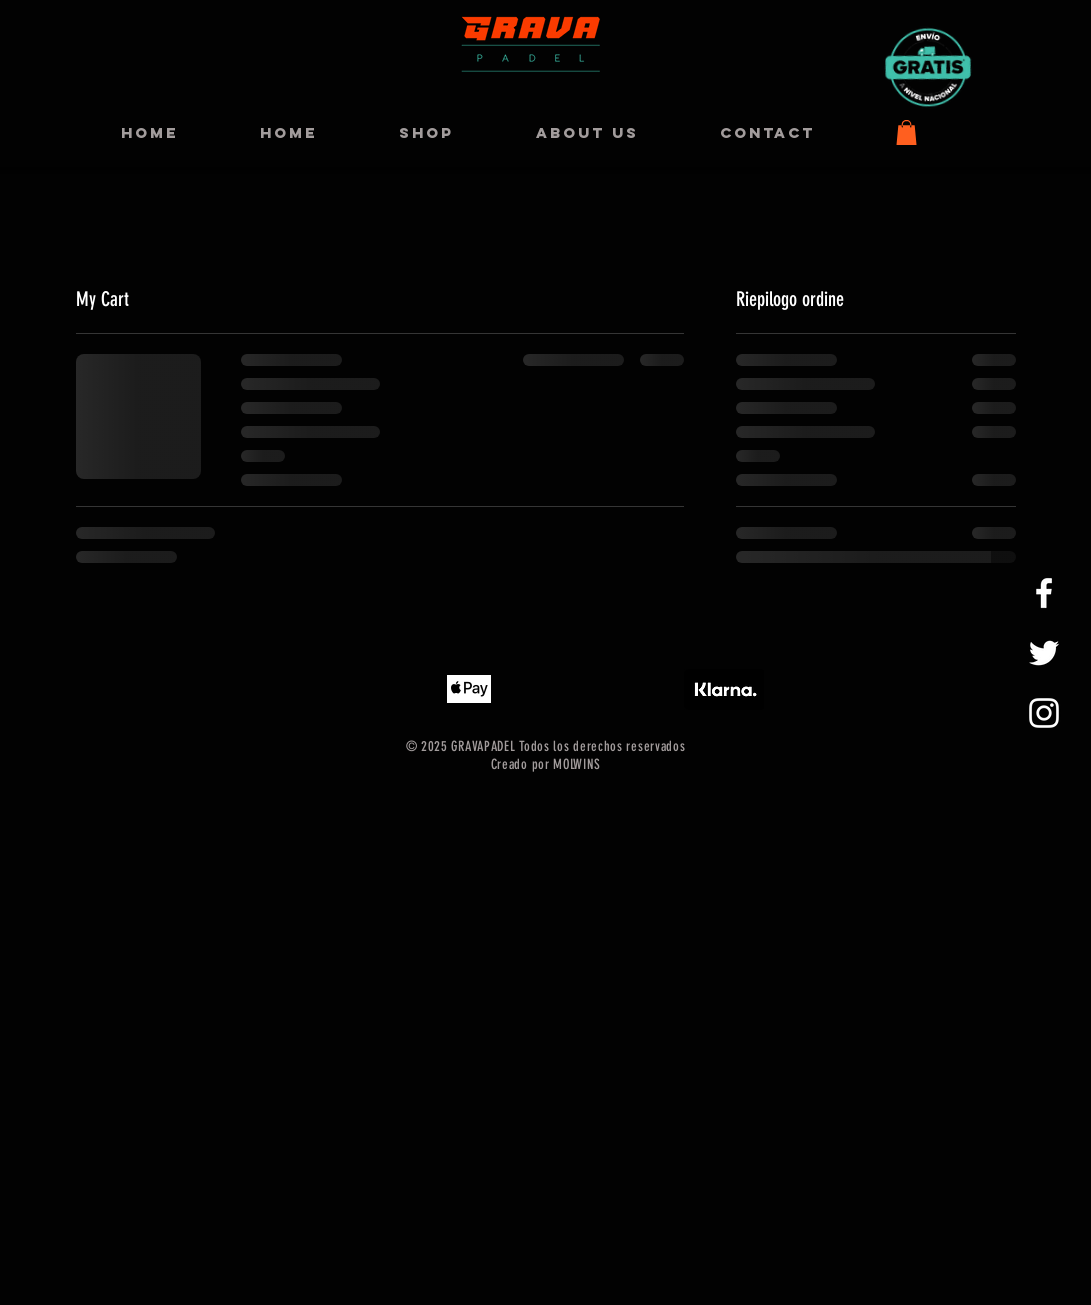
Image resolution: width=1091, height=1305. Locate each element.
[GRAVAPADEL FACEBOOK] (1044, 593)
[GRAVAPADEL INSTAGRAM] (1044, 713)
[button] (906, 132)
